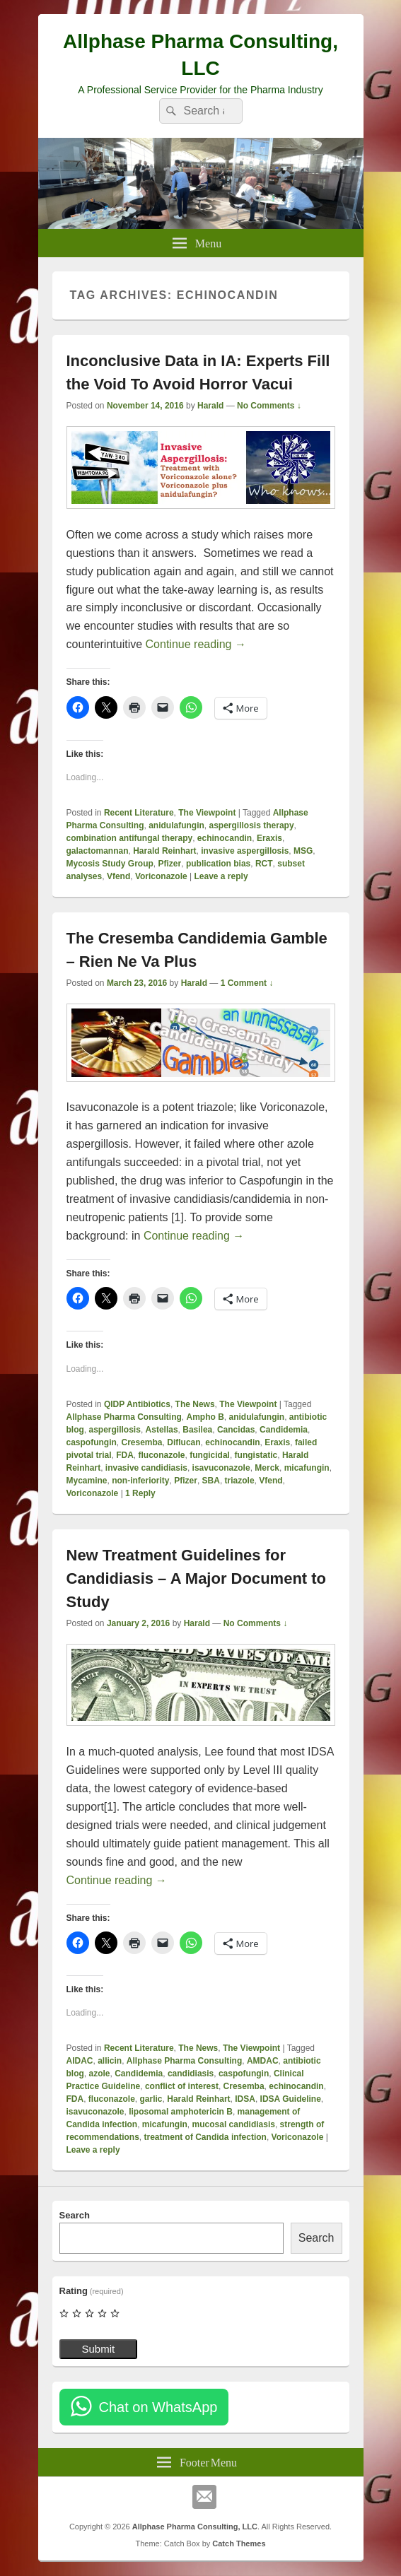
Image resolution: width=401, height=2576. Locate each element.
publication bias (218, 864)
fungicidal (210, 1455)
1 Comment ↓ (247, 983)
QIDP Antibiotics (137, 1404)
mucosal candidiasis (233, 2124)
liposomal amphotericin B (181, 2112)
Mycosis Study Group (109, 864)
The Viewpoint (207, 813)
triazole (240, 1481)
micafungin (307, 1468)
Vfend (118, 876)
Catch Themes (238, 2543)
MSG (303, 851)
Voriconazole (161, 876)
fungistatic (256, 1455)
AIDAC (79, 2061)
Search (74, 2215)
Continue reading (196, 644)
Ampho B (205, 1417)
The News (195, 1404)
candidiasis (191, 2073)
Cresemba (142, 1442)
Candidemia (284, 1430)
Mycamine (86, 1481)
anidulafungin (176, 825)
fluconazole (162, 1455)
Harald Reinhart (164, 851)
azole (99, 2073)
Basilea (197, 1430)
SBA (211, 1481)
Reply (140, 1493)
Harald (210, 406)
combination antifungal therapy (129, 838)
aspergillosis (115, 1430)
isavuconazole (221, 1468)
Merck (267, 1468)
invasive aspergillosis (245, 851)
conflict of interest (182, 2086)
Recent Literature (139, 813)
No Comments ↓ (269, 406)
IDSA (245, 2099)
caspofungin (91, 1442)
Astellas (162, 1430)
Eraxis (269, 838)
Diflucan (183, 1442)
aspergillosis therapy (251, 825)
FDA (125, 1455)
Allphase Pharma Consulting (124, 1417)
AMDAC (263, 2061)
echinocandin (224, 838)
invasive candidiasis (146, 1468)
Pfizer (170, 864)
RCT (264, 864)
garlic (151, 2099)
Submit (98, 2349)
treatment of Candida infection (205, 2137)
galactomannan (97, 851)
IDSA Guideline (290, 2099)
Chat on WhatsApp (158, 2407)
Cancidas (236, 1430)
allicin (110, 2061)
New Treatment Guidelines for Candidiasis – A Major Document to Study (196, 1578)
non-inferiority (140, 1481)
